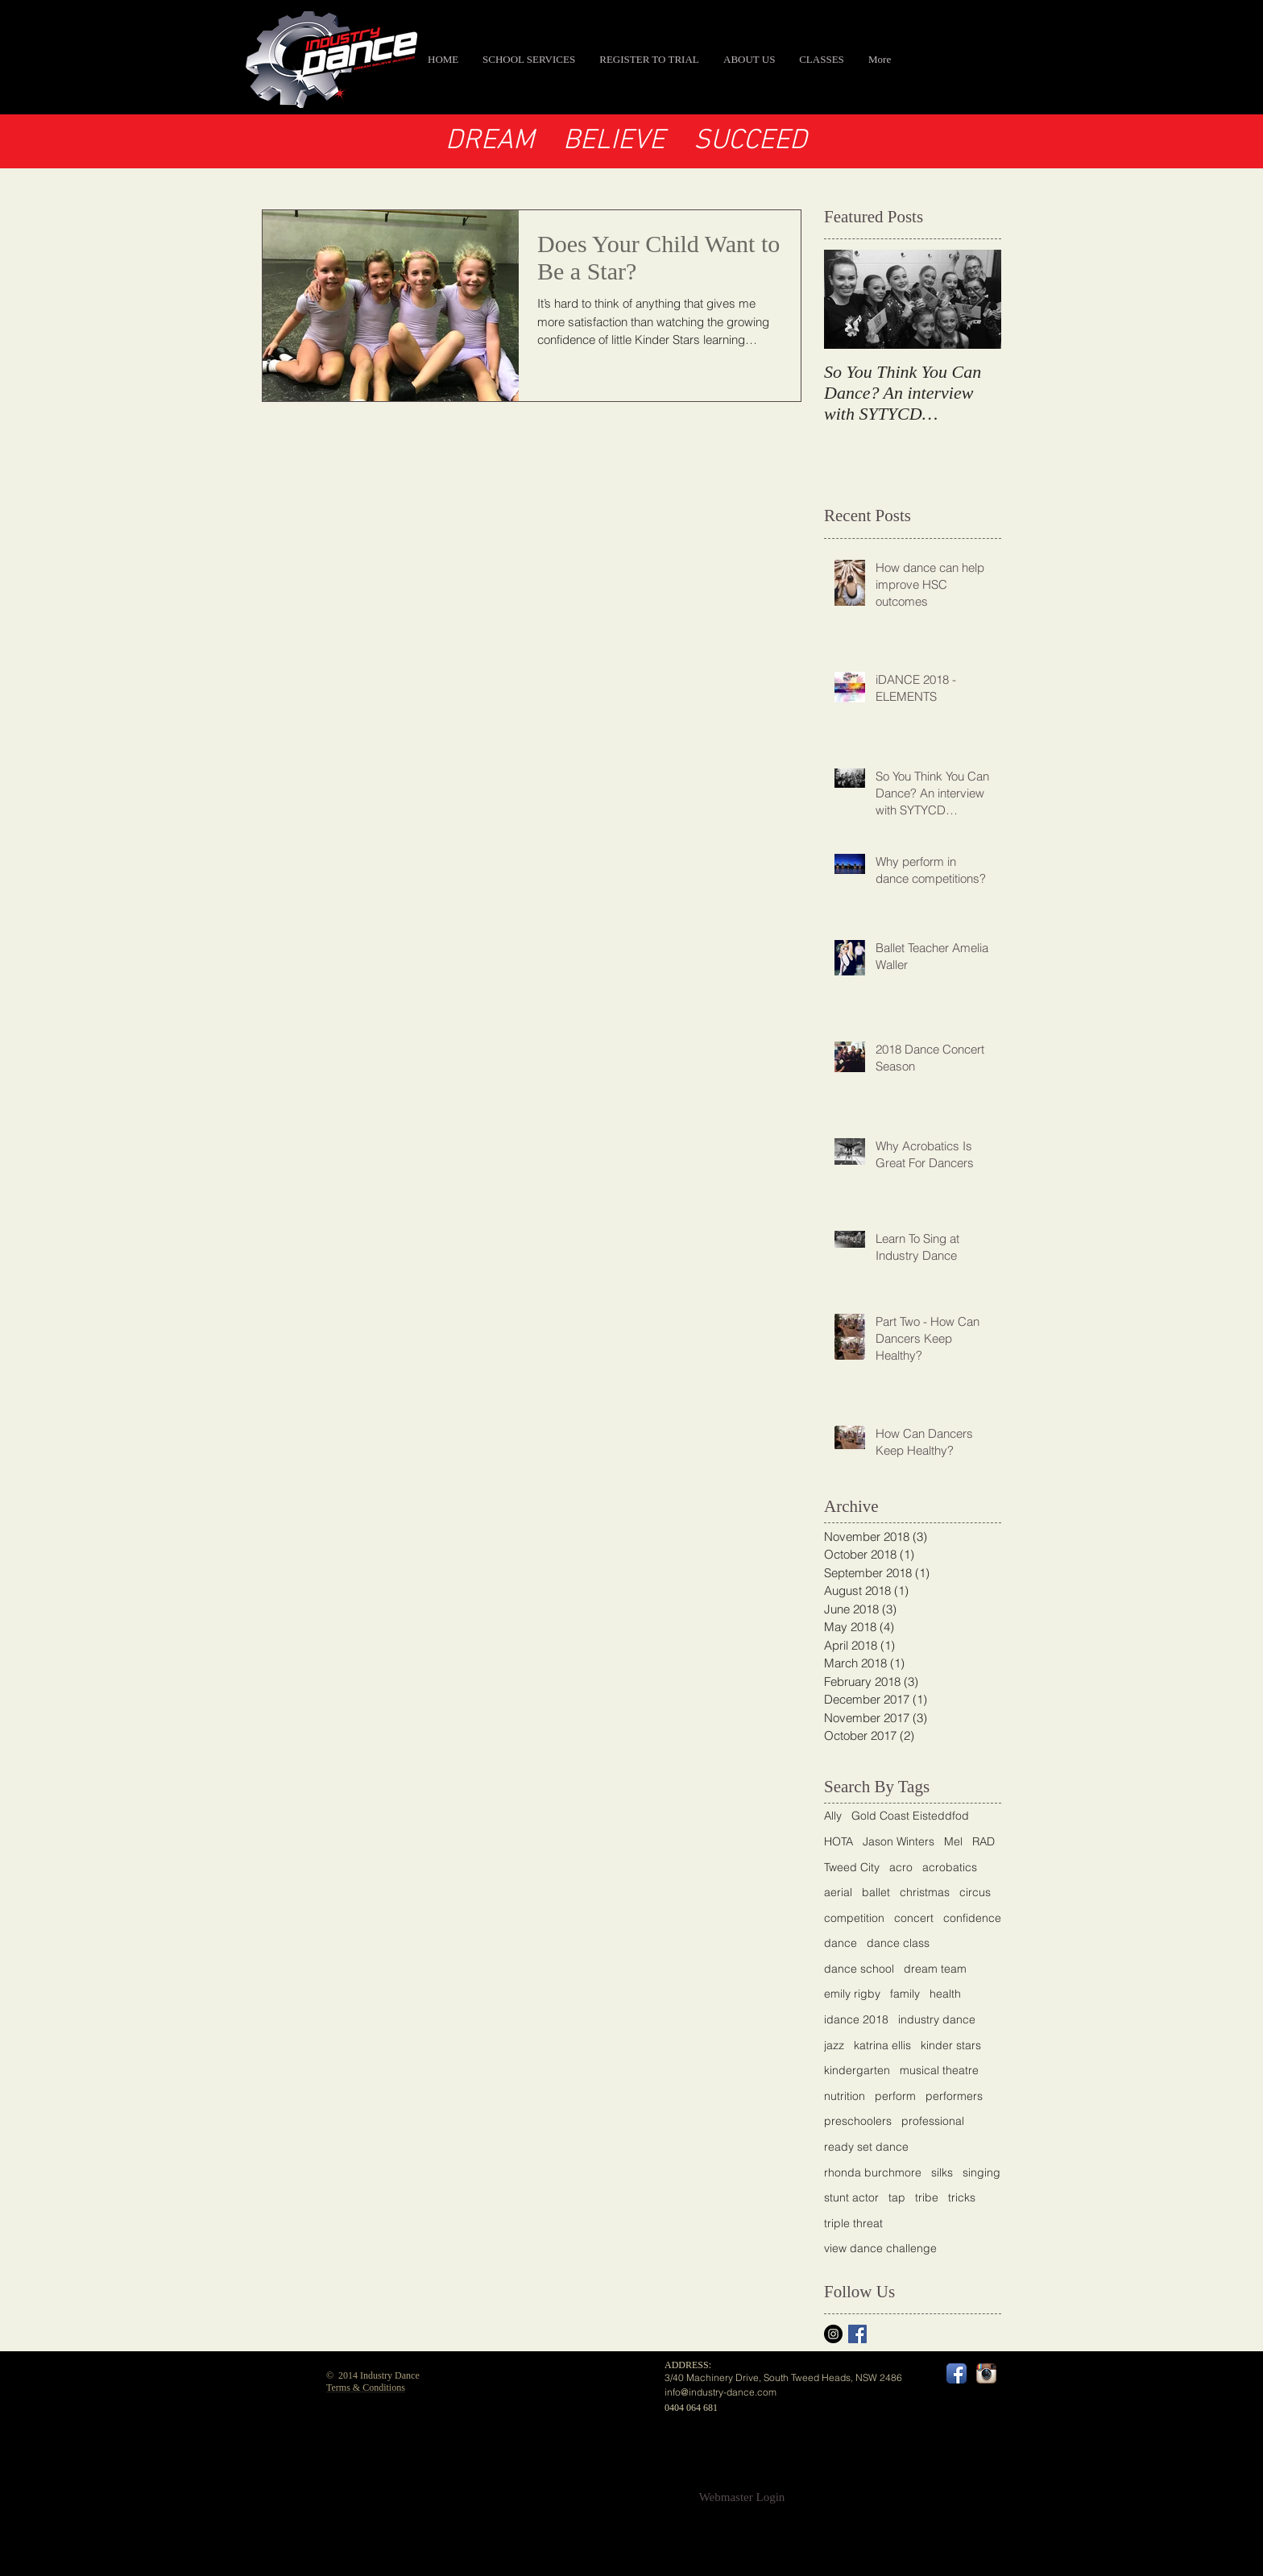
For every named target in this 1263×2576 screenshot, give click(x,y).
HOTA (838, 1841)
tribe (926, 2197)
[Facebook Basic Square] (857, 2334)
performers (954, 2096)
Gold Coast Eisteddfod (910, 1815)
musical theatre (939, 2070)
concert (914, 1918)
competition (854, 1918)
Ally (833, 1815)
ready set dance (866, 2146)
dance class (898, 1943)
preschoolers (858, 2121)
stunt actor (851, 2197)
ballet (876, 1892)
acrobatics (949, 1867)
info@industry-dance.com (720, 2392)
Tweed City (852, 1867)
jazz (834, 2045)
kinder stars (951, 2045)
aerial (838, 1892)
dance (840, 1943)
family (905, 1993)
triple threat (853, 2223)
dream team (935, 1968)
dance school (859, 1968)
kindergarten (857, 2070)
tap (896, 2197)
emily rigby (852, 1993)
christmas (925, 1892)
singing (981, 2172)
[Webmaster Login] (742, 2497)
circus (975, 1892)
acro (901, 1867)
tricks (961, 2197)
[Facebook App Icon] (956, 2373)
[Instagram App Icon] (986, 2373)
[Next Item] (975, 300)
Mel (953, 1841)
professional (932, 2121)
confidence (972, 1918)
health (945, 1993)
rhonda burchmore (872, 2172)
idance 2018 (856, 2019)
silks (942, 2172)
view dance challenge (880, 2248)
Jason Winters (898, 1841)
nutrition (844, 2096)
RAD (983, 1841)
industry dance (936, 2019)
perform (895, 2096)
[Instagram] (833, 2334)
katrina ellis (882, 2045)
